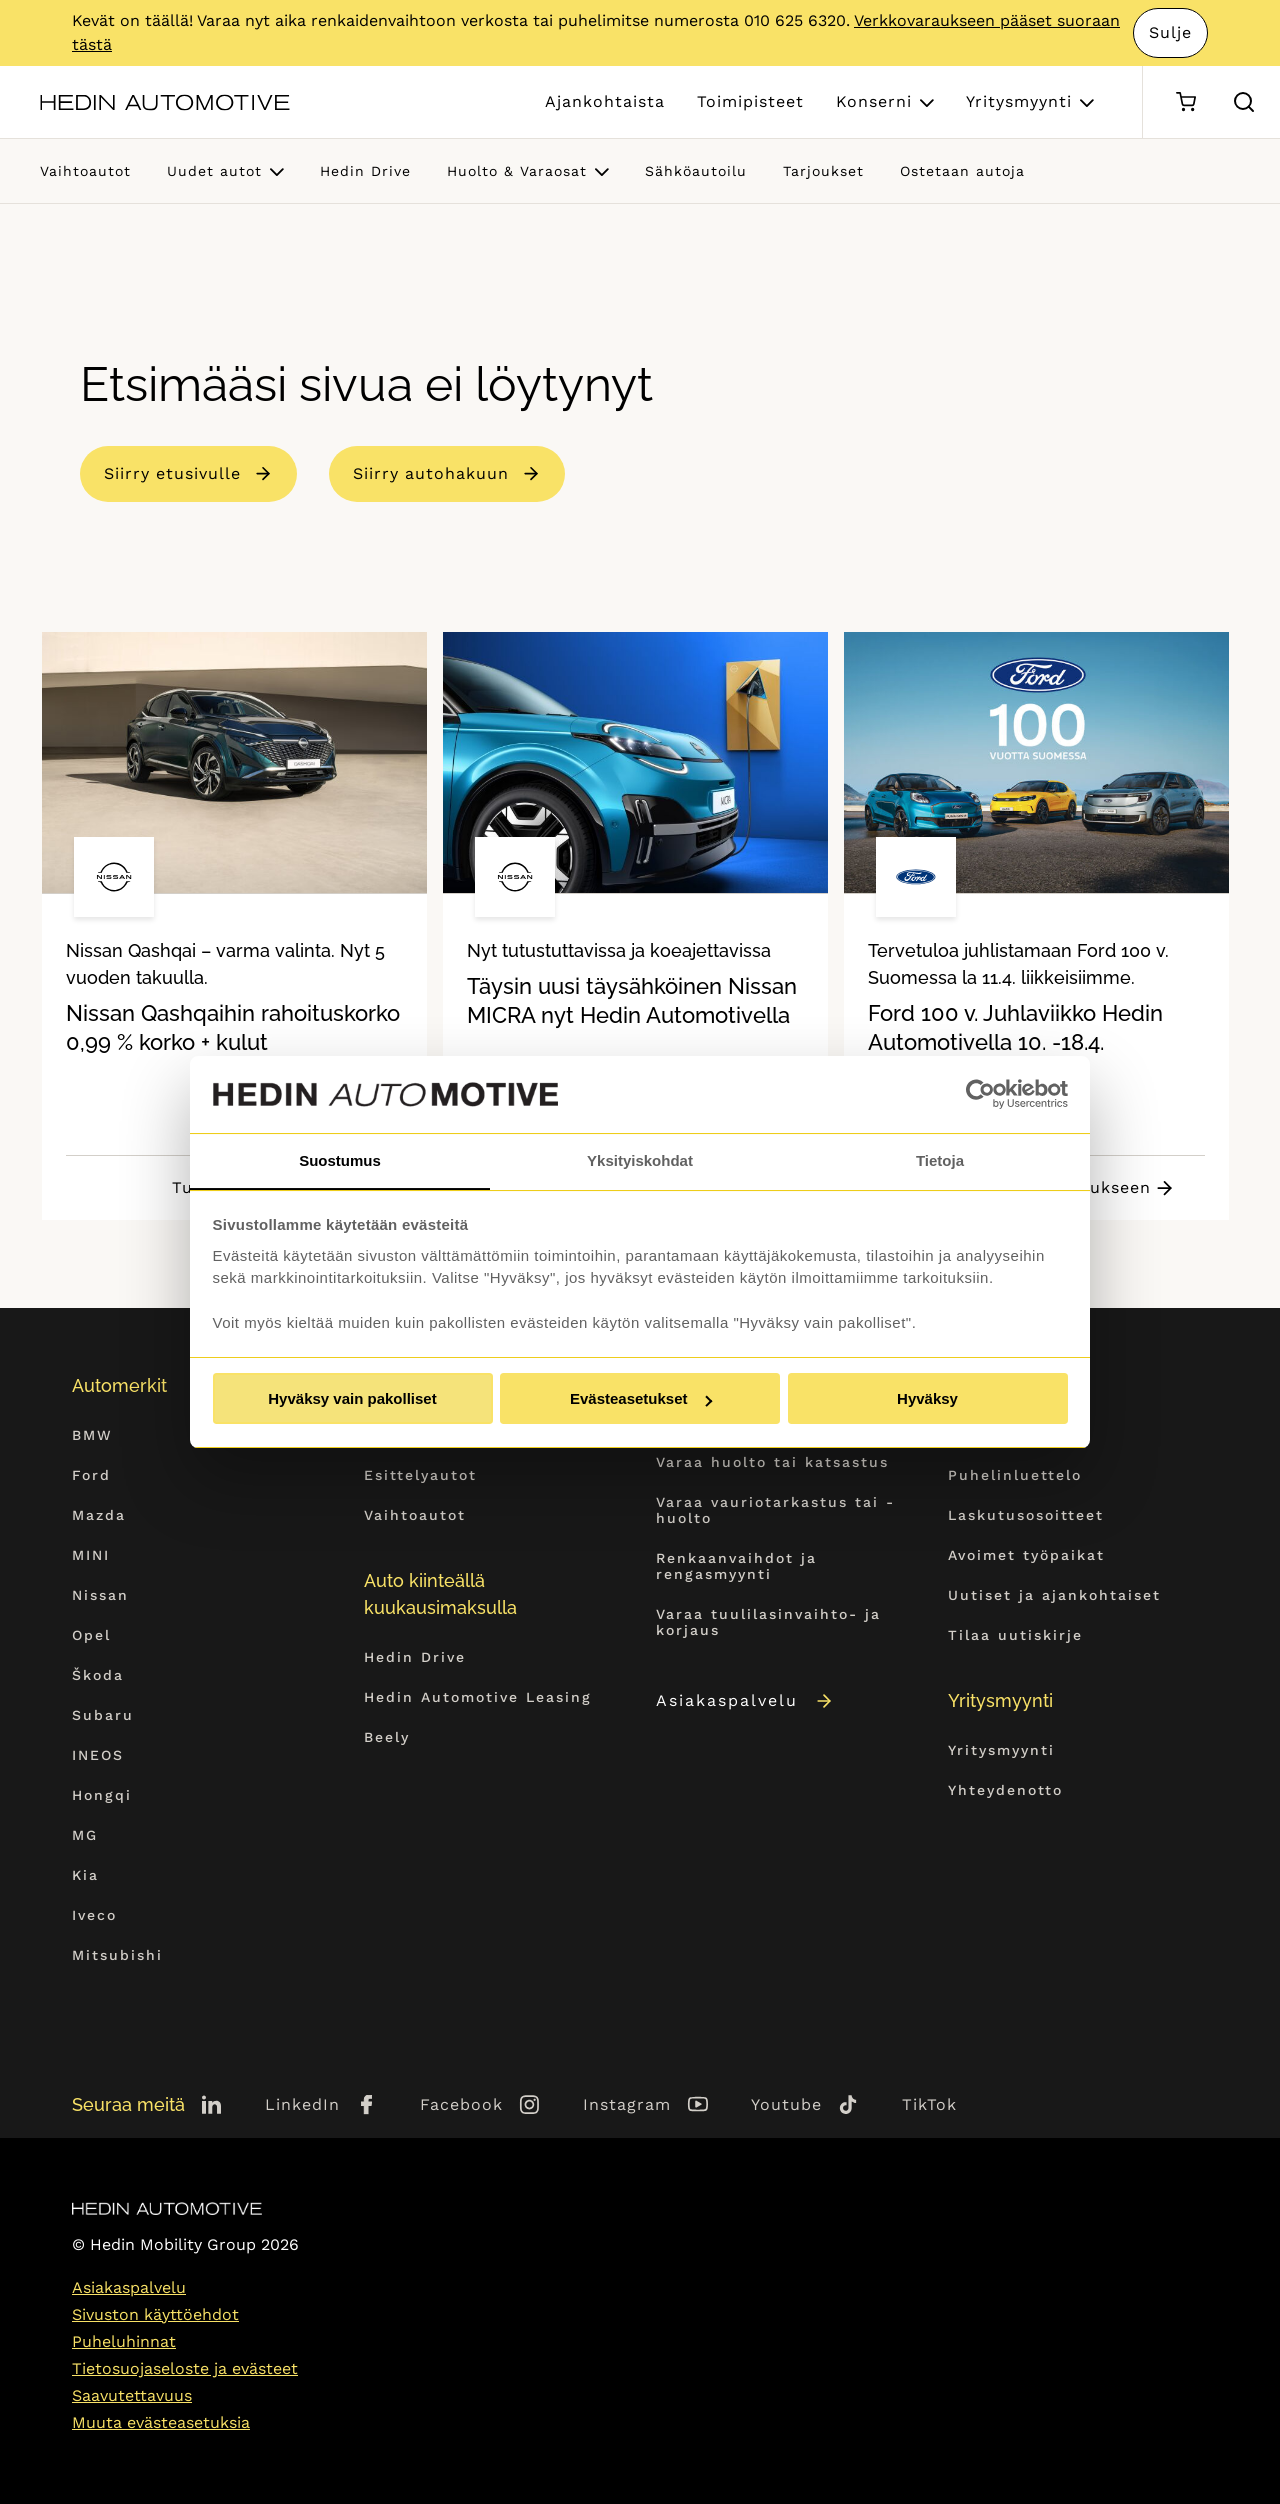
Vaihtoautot (85, 171)
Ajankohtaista (605, 101)
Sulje (1171, 32)
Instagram (627, 2104)
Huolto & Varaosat (517, 171)
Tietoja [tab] (940, 1159)
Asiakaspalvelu (745, 1700)
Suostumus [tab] (340, 1159)
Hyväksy (927, 1399)
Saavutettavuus (132, 2395)
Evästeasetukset (641, 1399)
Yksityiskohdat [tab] (640, 1159)
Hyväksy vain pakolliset (352, 1399)
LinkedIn (302, 2104)
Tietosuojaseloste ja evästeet (185, 2368)
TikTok (929, 2104)
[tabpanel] (234, 926)
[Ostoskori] (1185, 102)
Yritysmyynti (1019, 101)
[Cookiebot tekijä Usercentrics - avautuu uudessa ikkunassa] (980, 1094)
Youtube (786, 2104)
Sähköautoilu (696, 171)
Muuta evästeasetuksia (161, 2422)
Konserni (874, 101)
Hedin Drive (365, 171)
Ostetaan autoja (962, 171)
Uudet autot (214, 171)
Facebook (461, 2104)
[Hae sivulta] (1244, 102)
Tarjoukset (823, 171)
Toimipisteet (750, 101)
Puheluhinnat (124, 2341)
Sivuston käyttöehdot (155, 2314)
